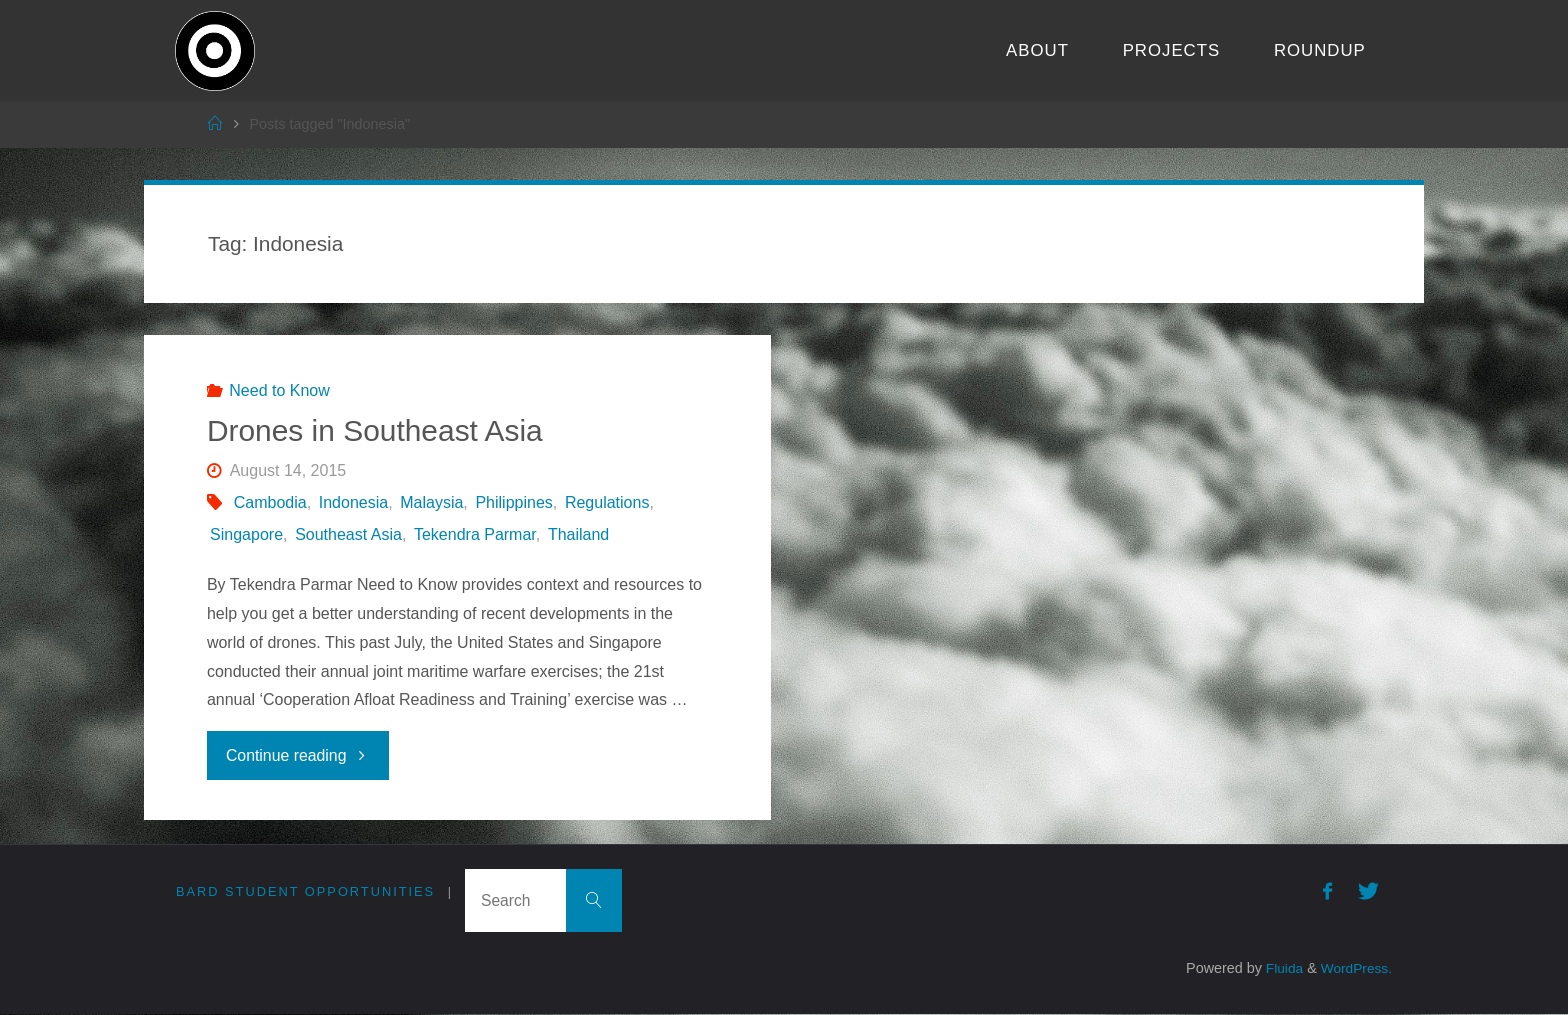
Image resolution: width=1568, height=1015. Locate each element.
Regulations (607, 502)
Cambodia (270, 502)
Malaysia (431, 502)
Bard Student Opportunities (305, 891)
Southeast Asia (348, 534)
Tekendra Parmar (475, 534)
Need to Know (279, 390)
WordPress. (1354, 969)
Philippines (513, 502)
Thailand (578, 534)
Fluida (1277, 969)
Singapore (246, 534)
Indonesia (353, 502)
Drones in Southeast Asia (375, 430)
